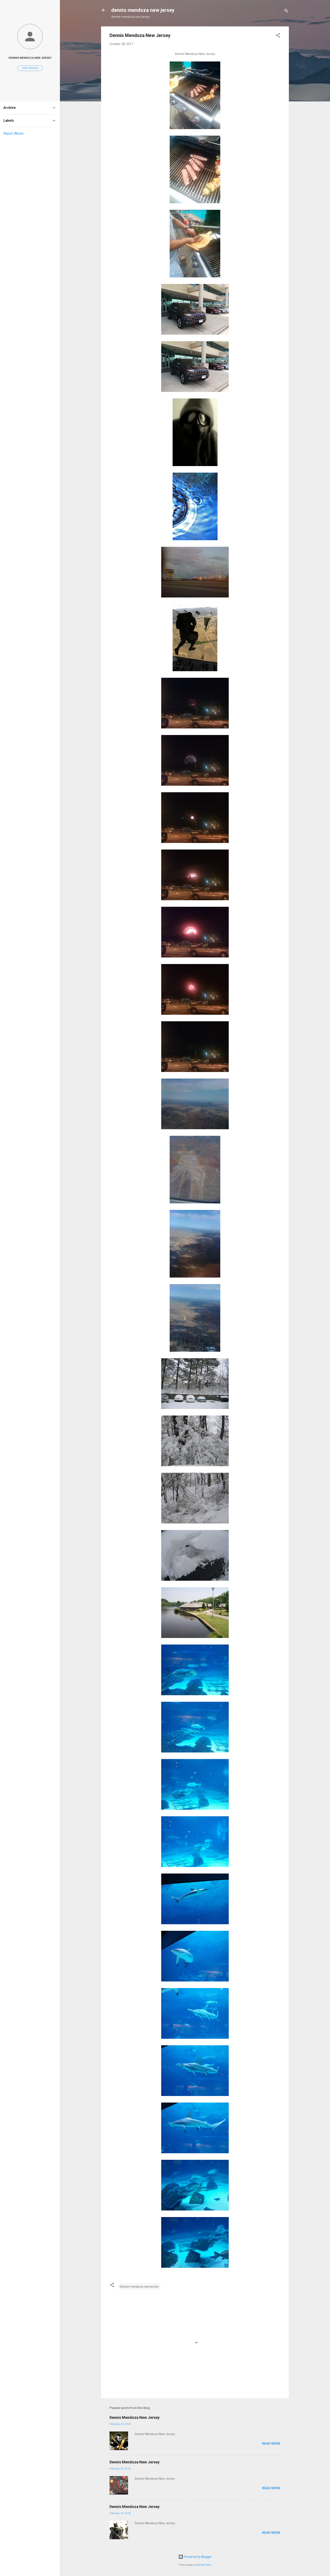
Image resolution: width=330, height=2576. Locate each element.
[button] (277, 36)
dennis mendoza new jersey (142, 10)
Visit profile (30, 68)
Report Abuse (13, 133)
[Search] (286, 11)
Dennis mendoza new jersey (139, 2286)
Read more (271, 2443)
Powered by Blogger (195, 2557)
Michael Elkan (204, 2565)
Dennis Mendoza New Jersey (135, 2417)
